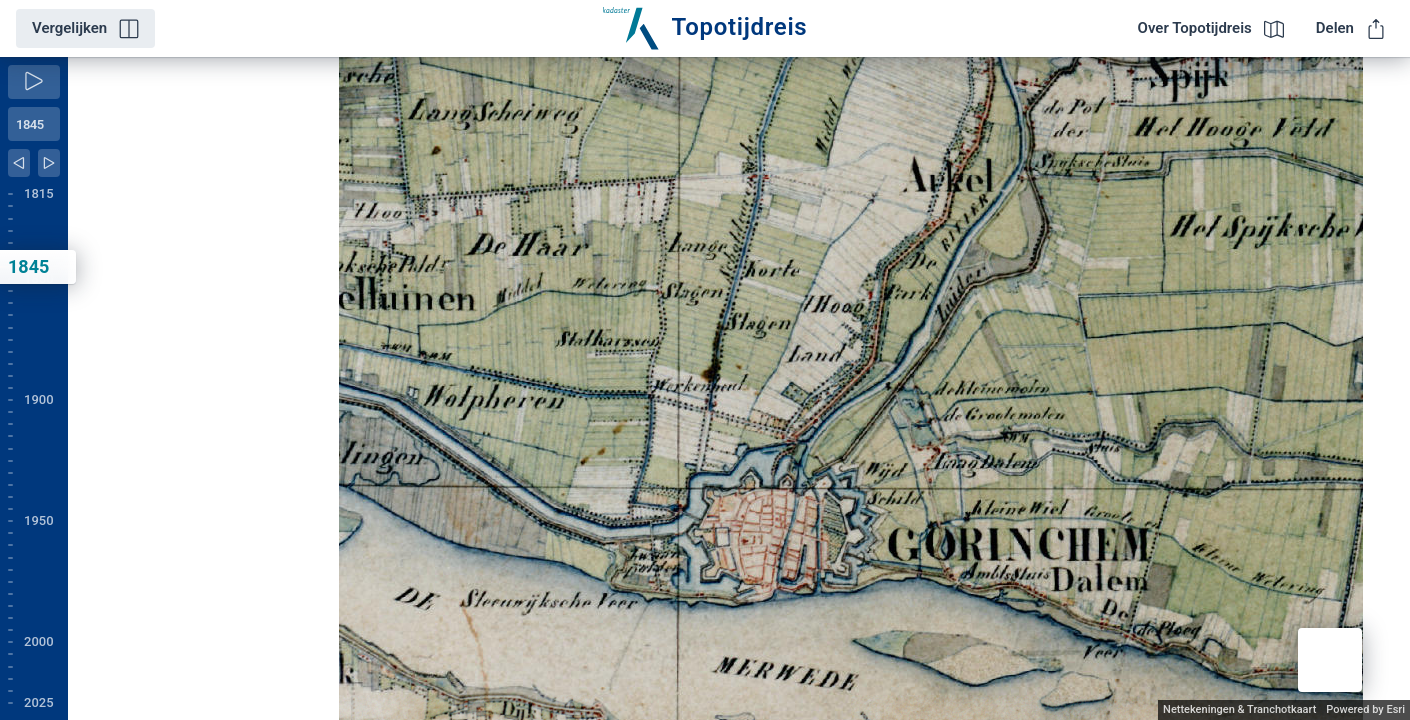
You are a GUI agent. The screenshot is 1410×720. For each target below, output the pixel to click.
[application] (739, 388)
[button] (1330, 660)
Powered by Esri (1365, 709)
